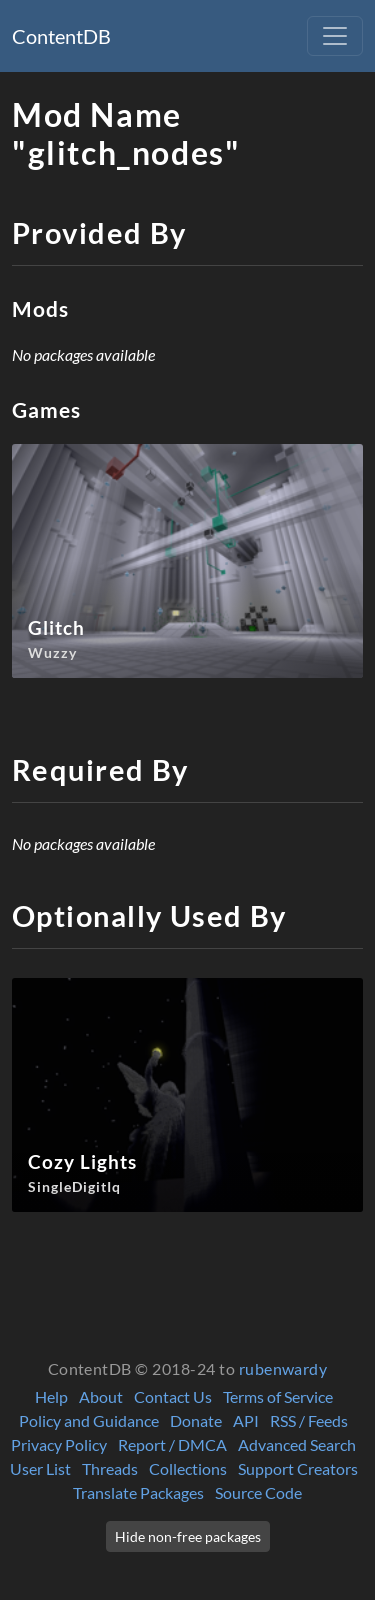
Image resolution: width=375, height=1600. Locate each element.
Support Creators (298, 1468)
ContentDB (61, 36)
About (101, 1396)
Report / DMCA (172, 1444)
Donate (196, 1420)
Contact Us (173, 1396)
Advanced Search (297, 1444)
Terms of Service (278, 1396)
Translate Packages (138, 1492)
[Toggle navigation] (335, 36)
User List (40, 1468)
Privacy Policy (59, 1444)
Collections (188, 1468)
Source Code (258, 1492)
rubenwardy (283, 1368)
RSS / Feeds (309, 1420)
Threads (110, 1468)
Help (51, 1396)
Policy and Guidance (89, 1420)
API (246, 1420)
